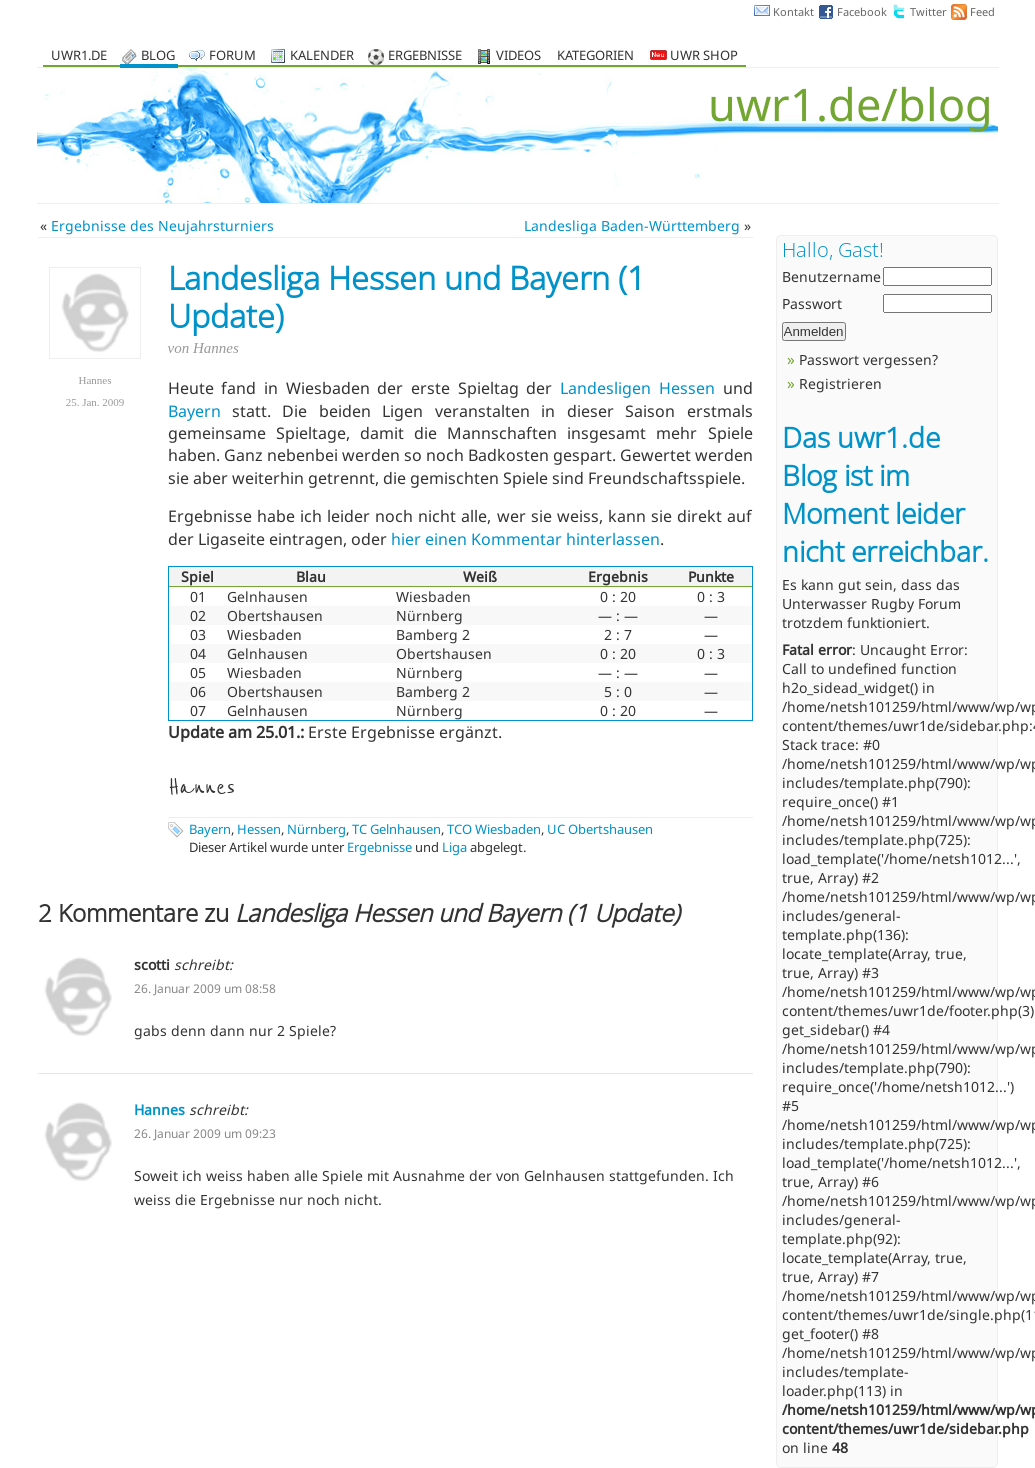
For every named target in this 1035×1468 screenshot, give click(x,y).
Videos (518, 56)
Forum (232, 56)
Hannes (159, 1109)
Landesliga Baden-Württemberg (632, 225)
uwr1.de (79, 56)
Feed (982, 11)
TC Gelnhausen (396, 829)
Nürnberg (316, 829)
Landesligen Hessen (637, 388)
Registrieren (840, 383)
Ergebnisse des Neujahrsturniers (162, 225)
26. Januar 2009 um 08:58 (205, 988)
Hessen (259, 829)
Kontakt (793, 11)
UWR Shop (694, 56)
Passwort (812, 303)
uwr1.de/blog (850, 103)
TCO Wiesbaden (494, 829)
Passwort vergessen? (868, 359)
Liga (454, 847)
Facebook (862, 11)
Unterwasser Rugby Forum (871, 603)
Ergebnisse (425, 56)
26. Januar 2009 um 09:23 (205, 1133)
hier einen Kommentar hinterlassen (525, 539)
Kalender (322, 56)
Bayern (194, 411)
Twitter (928, 11)
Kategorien (595, 56)
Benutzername (831, 276)
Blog (158, 56)
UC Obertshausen (600, 829)
